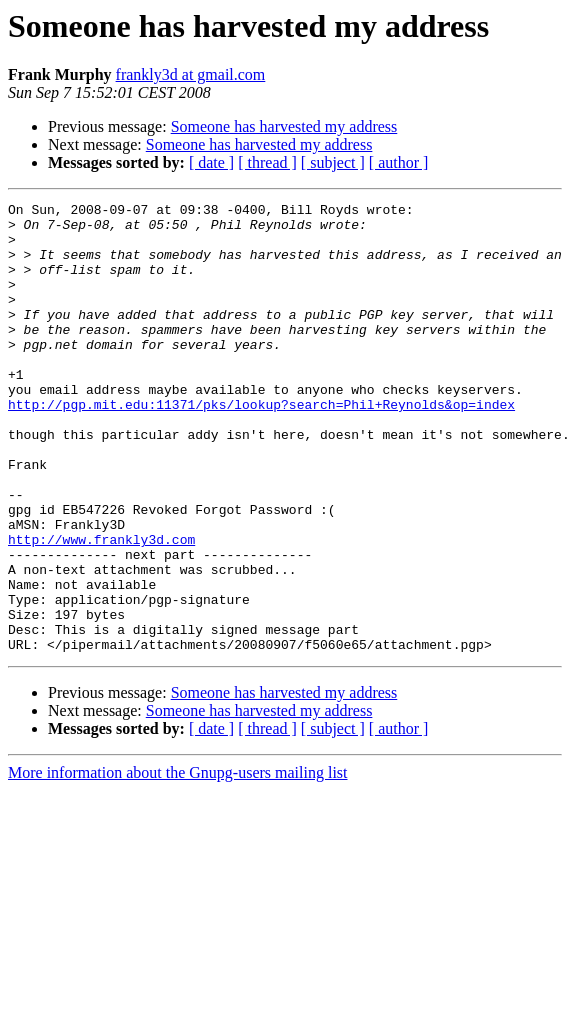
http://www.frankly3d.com (101, 608)
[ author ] (399, 162)
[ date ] (211, 162)
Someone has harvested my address (284, 126)
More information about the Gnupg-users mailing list (178, 862)
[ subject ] (333, 162)
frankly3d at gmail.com (191, 74)
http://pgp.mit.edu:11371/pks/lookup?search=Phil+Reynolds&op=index (261, 446)
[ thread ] (267, 162)
